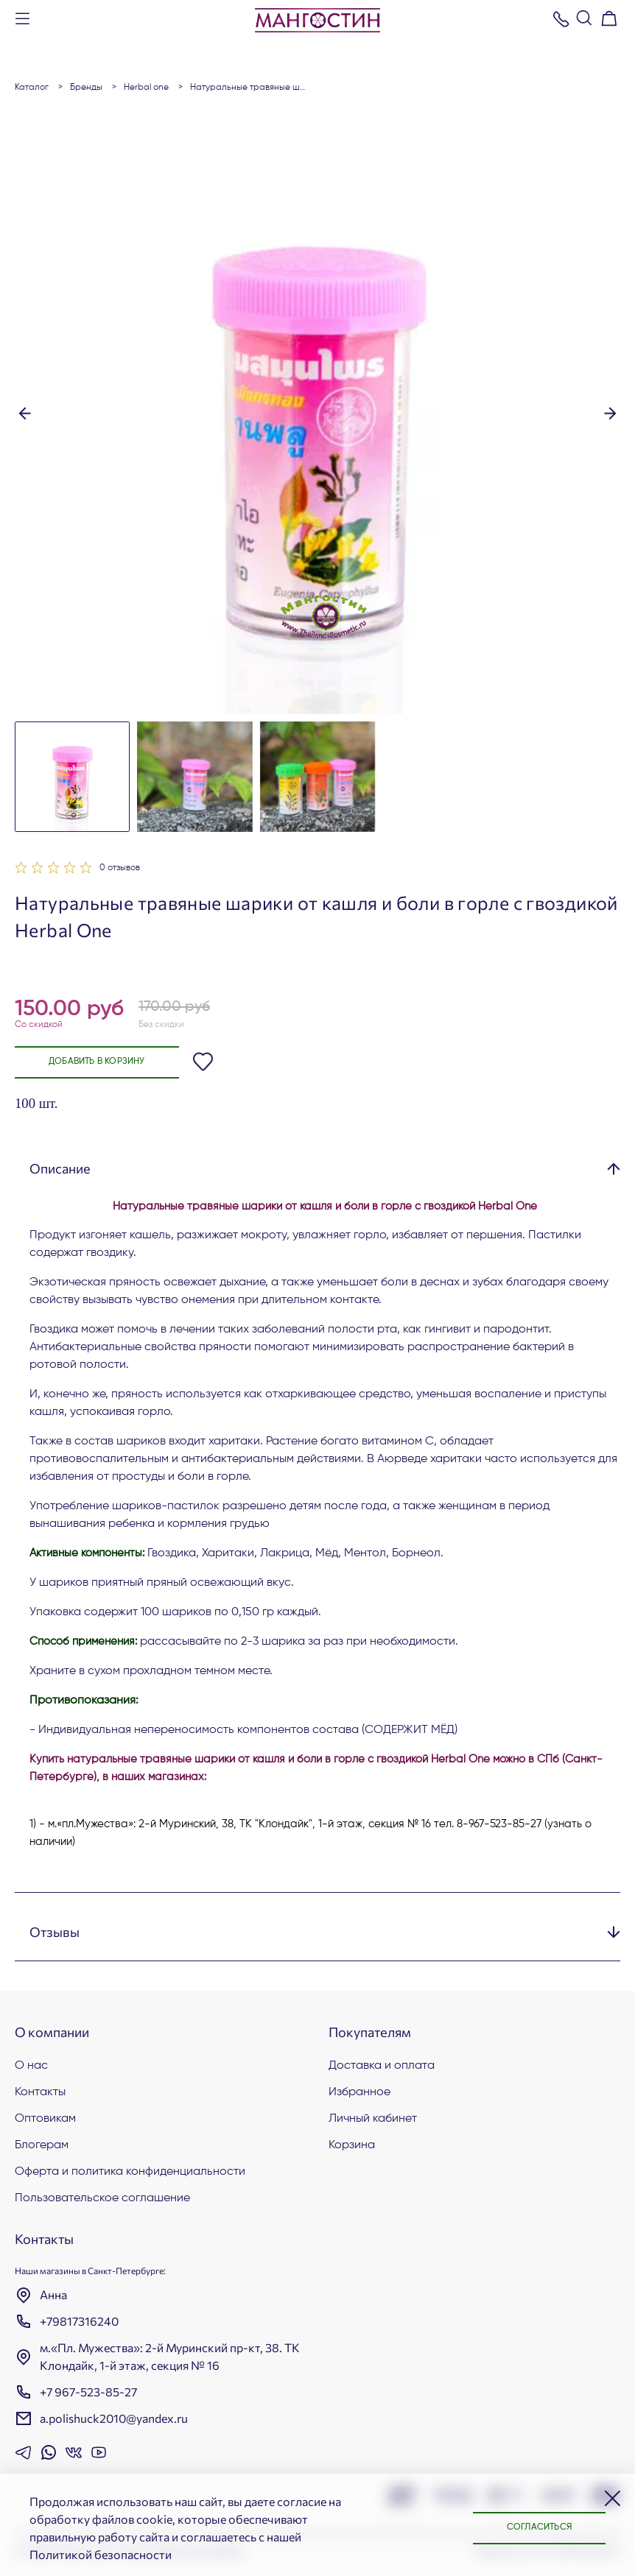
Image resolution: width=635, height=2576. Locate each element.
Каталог (32, 87)
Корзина (352, 2145)
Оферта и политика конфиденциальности (130, 2172)
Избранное (359, 2092)
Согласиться (539, 2527)
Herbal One (146, 87)
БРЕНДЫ (86, 87)
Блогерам (42, 2145)
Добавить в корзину (97, 1061)
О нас (31, 2066)
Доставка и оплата (382, 2066)
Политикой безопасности (100, 2554)
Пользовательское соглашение (102, 2198)
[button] (24, 411)
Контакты (40, 2092)
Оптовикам (45, 2119)
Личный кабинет (373, 2119)
